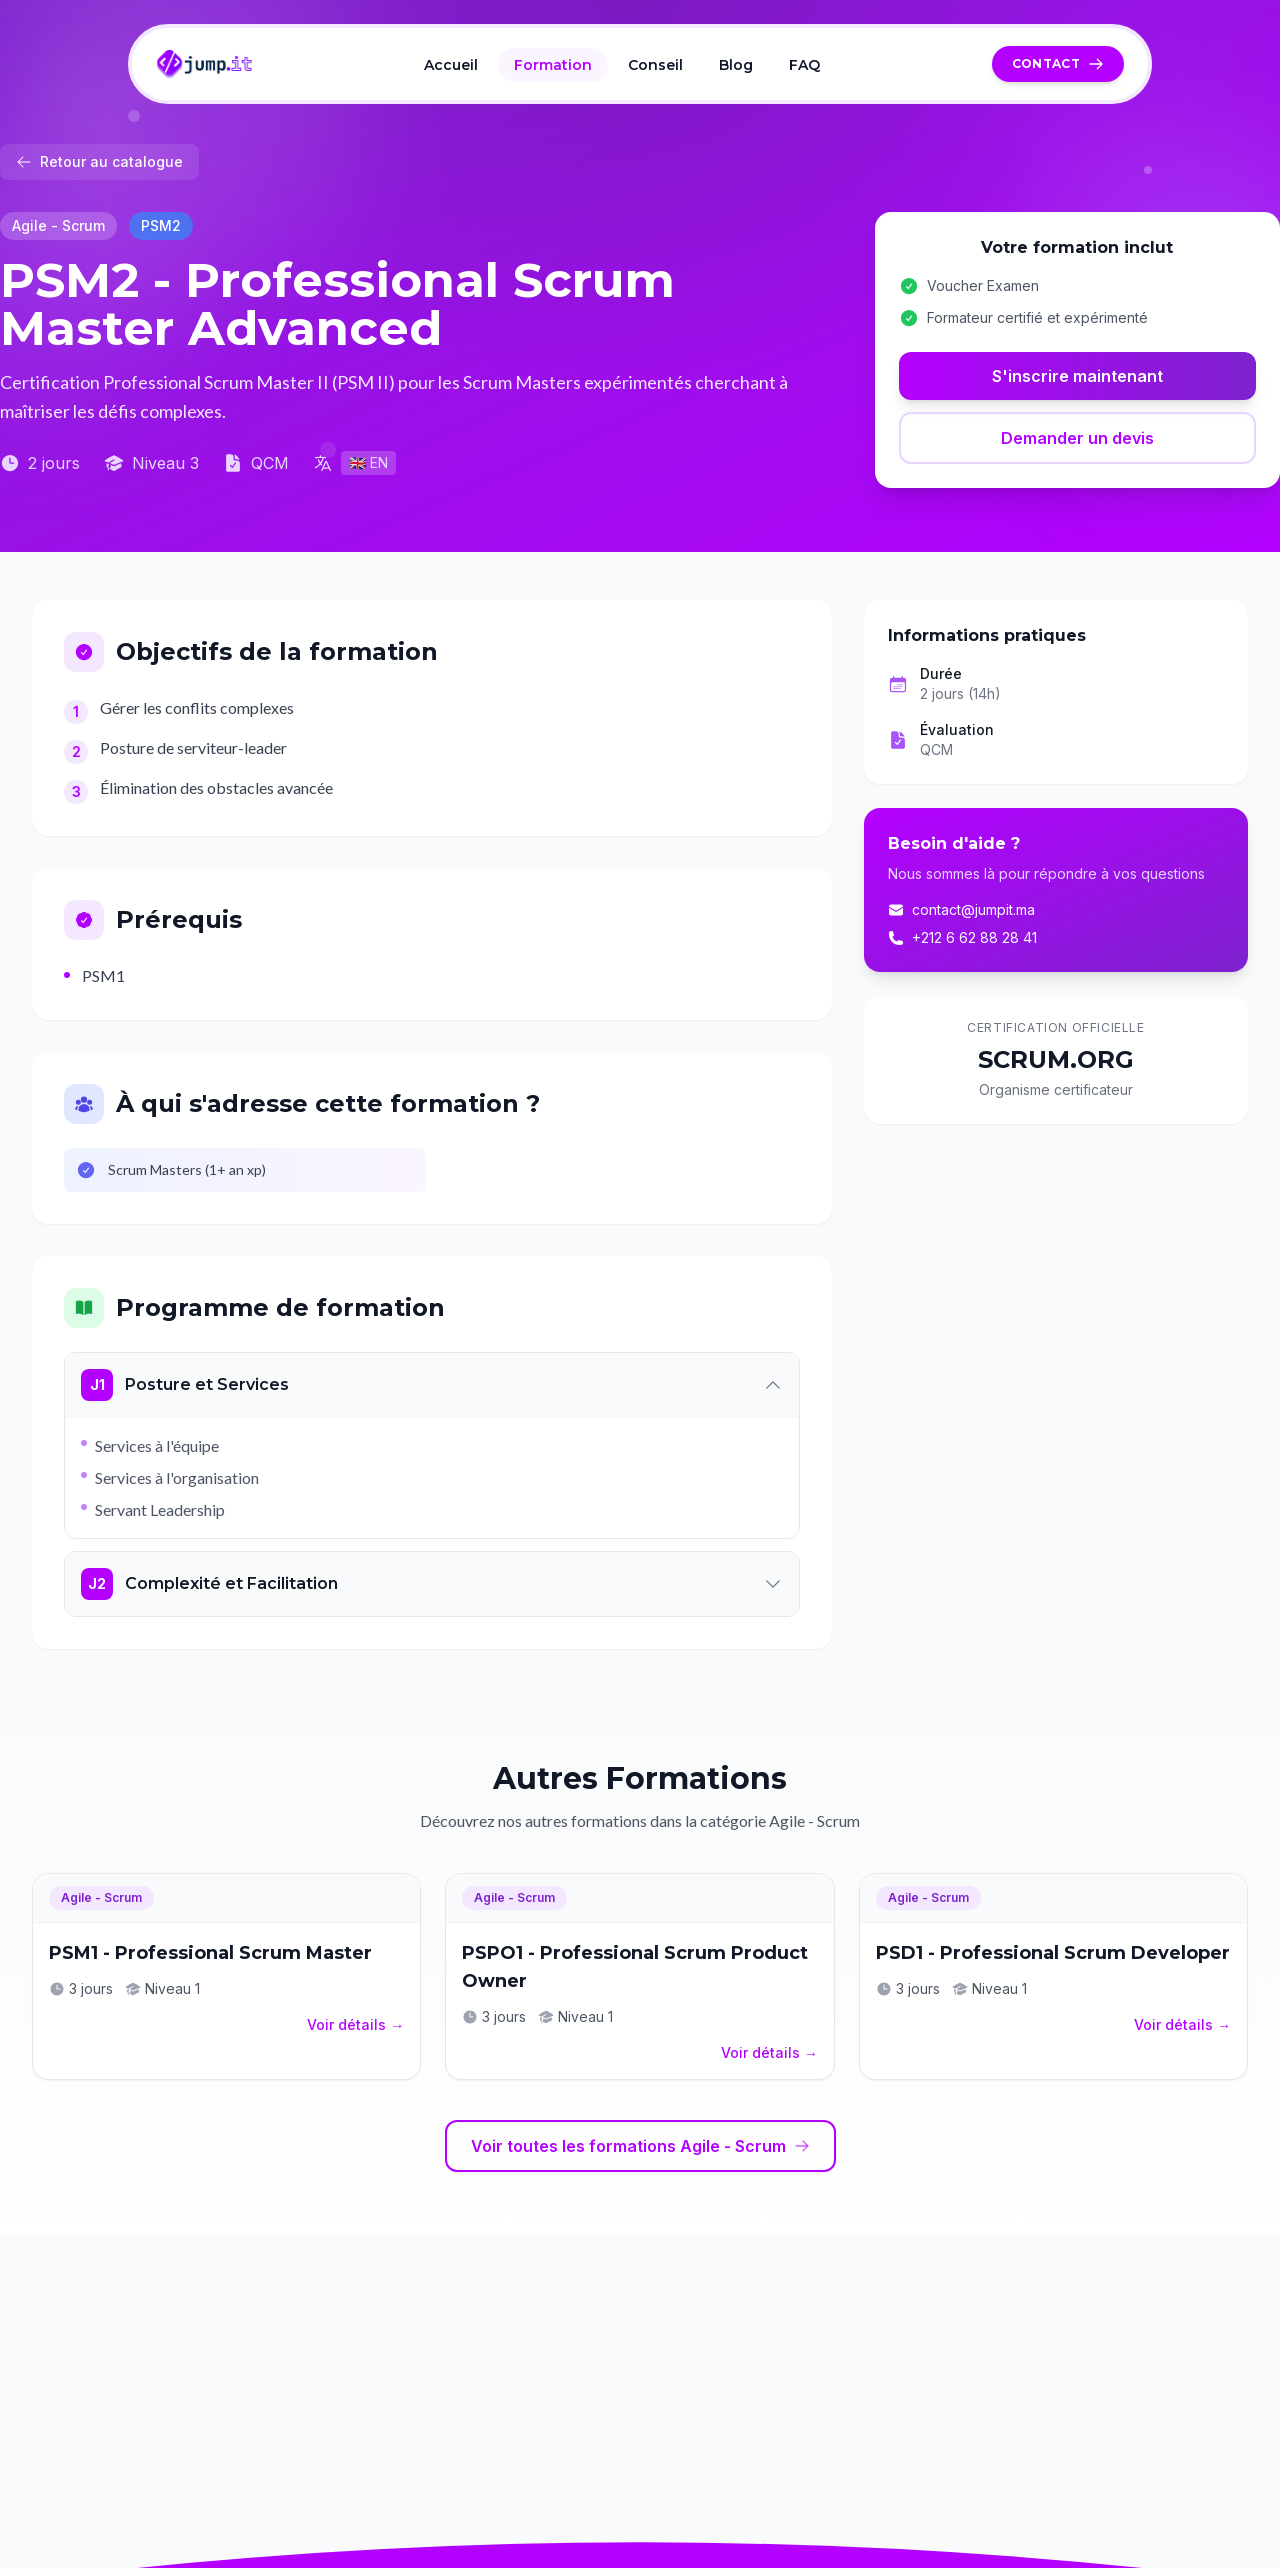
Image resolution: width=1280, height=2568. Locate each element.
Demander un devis (1077, 438)
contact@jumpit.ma (961, 909)
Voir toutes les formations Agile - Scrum (640, 2146)
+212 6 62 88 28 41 (962, 937)
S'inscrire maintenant (1077, 376)
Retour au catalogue (99, 161)
